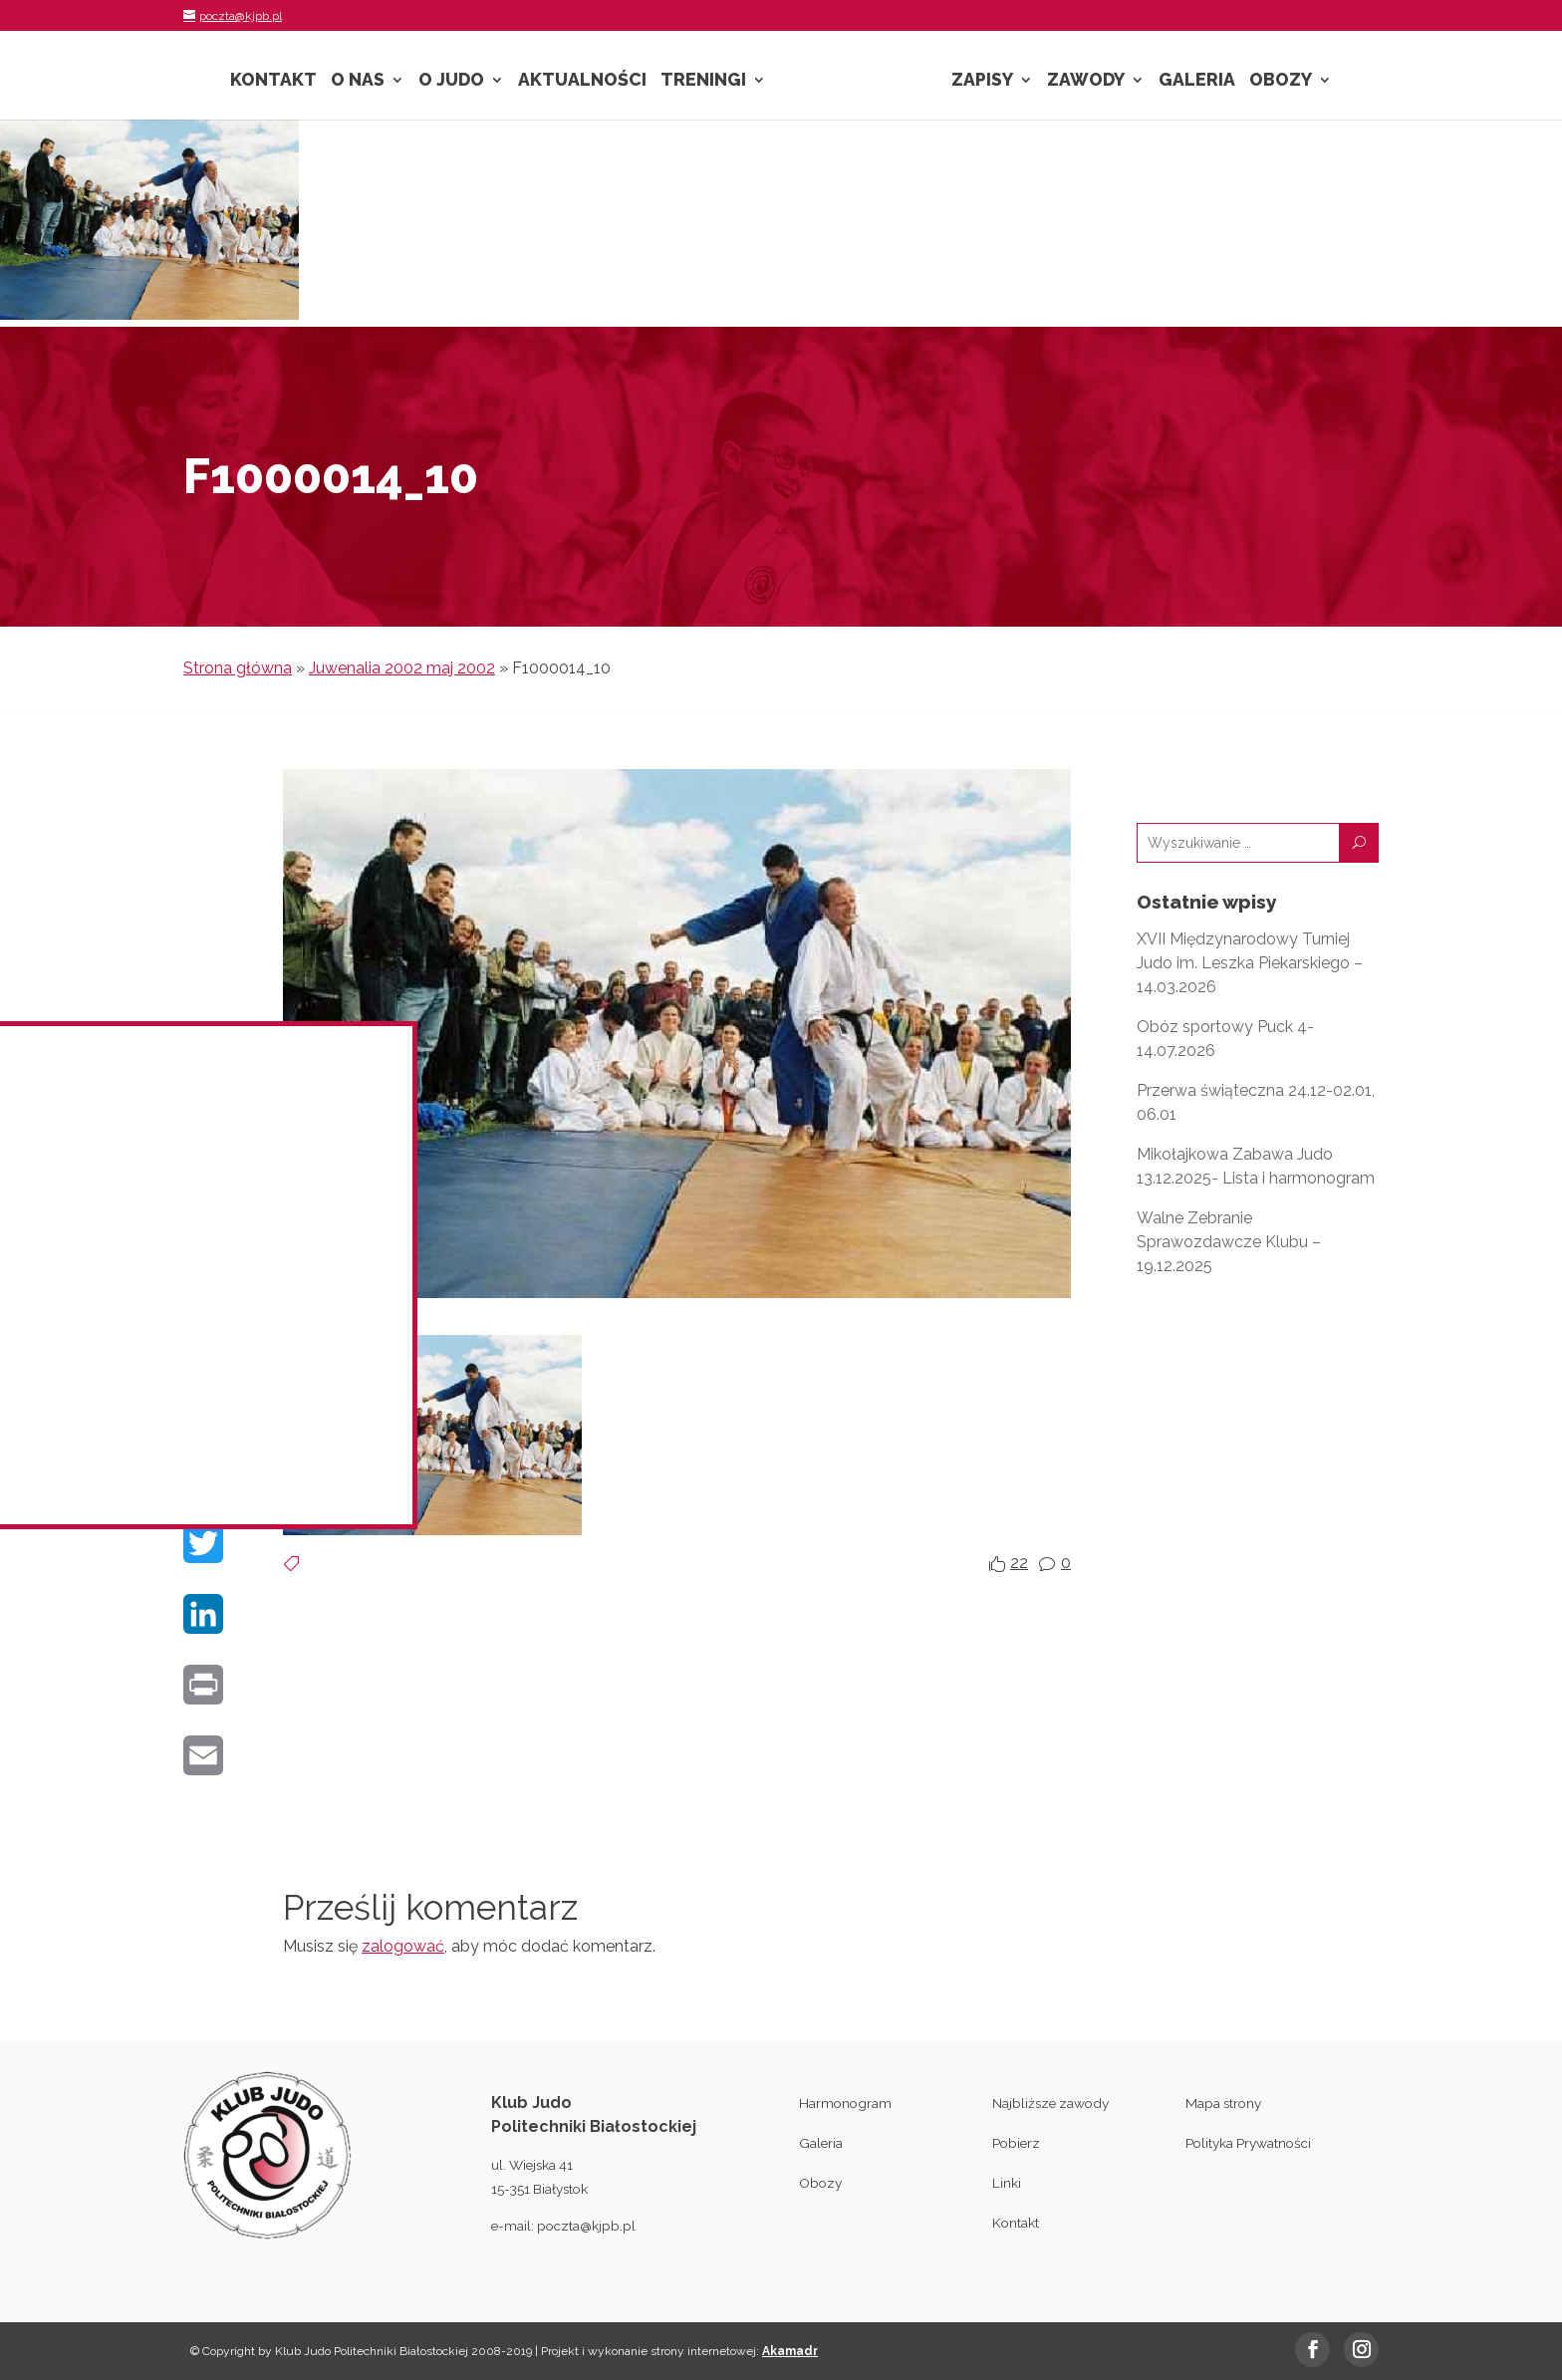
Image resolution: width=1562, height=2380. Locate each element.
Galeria (1197, 81)
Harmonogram (845, 2103)
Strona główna (237, 668)
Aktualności (582, 81)
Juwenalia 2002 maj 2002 (402, 668)
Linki (1006, 2183)
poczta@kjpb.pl (586, 2226)
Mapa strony (1223, 2103)
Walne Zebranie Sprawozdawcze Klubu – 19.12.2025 (1229, 1241)
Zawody (1086, 81)
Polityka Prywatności (1248, 2143)
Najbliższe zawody (1050, 2103)
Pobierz (1016, 2143)
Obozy (1280, 81)
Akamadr (790, 2351)
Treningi (703, 81)
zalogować (403, 1946)
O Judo (451, 81)
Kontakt (273, 81)
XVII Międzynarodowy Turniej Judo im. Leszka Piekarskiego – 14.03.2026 (1250, 962)
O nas (358, 81)
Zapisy (982, 81)
